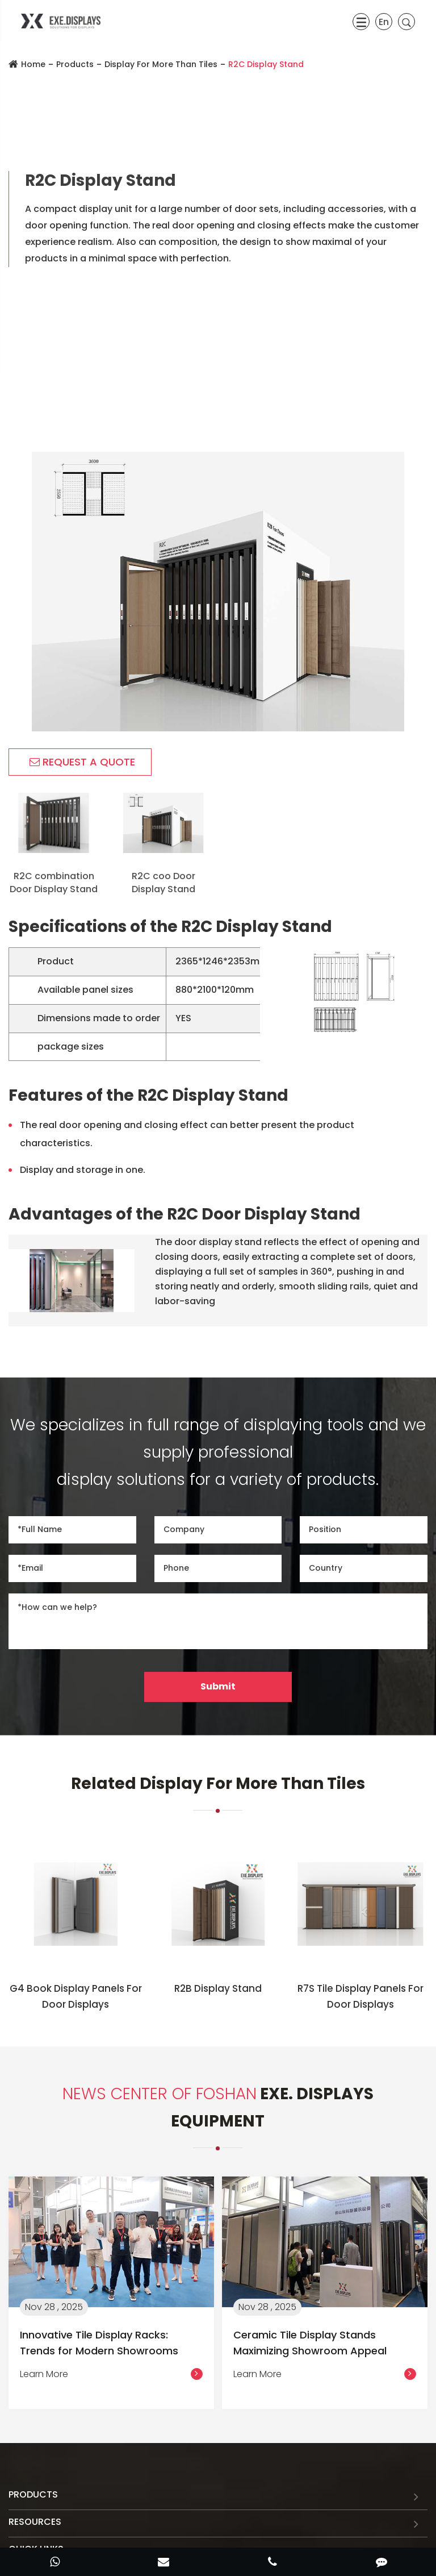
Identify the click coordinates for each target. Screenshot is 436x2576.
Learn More (111, 2374)
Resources (35, 2521)
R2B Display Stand (218, 1988)
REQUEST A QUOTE (82, 762)
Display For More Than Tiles (160, 64)
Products (75, 64)
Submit (218, 1686)
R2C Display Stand (266, 64)
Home (33, 64)
